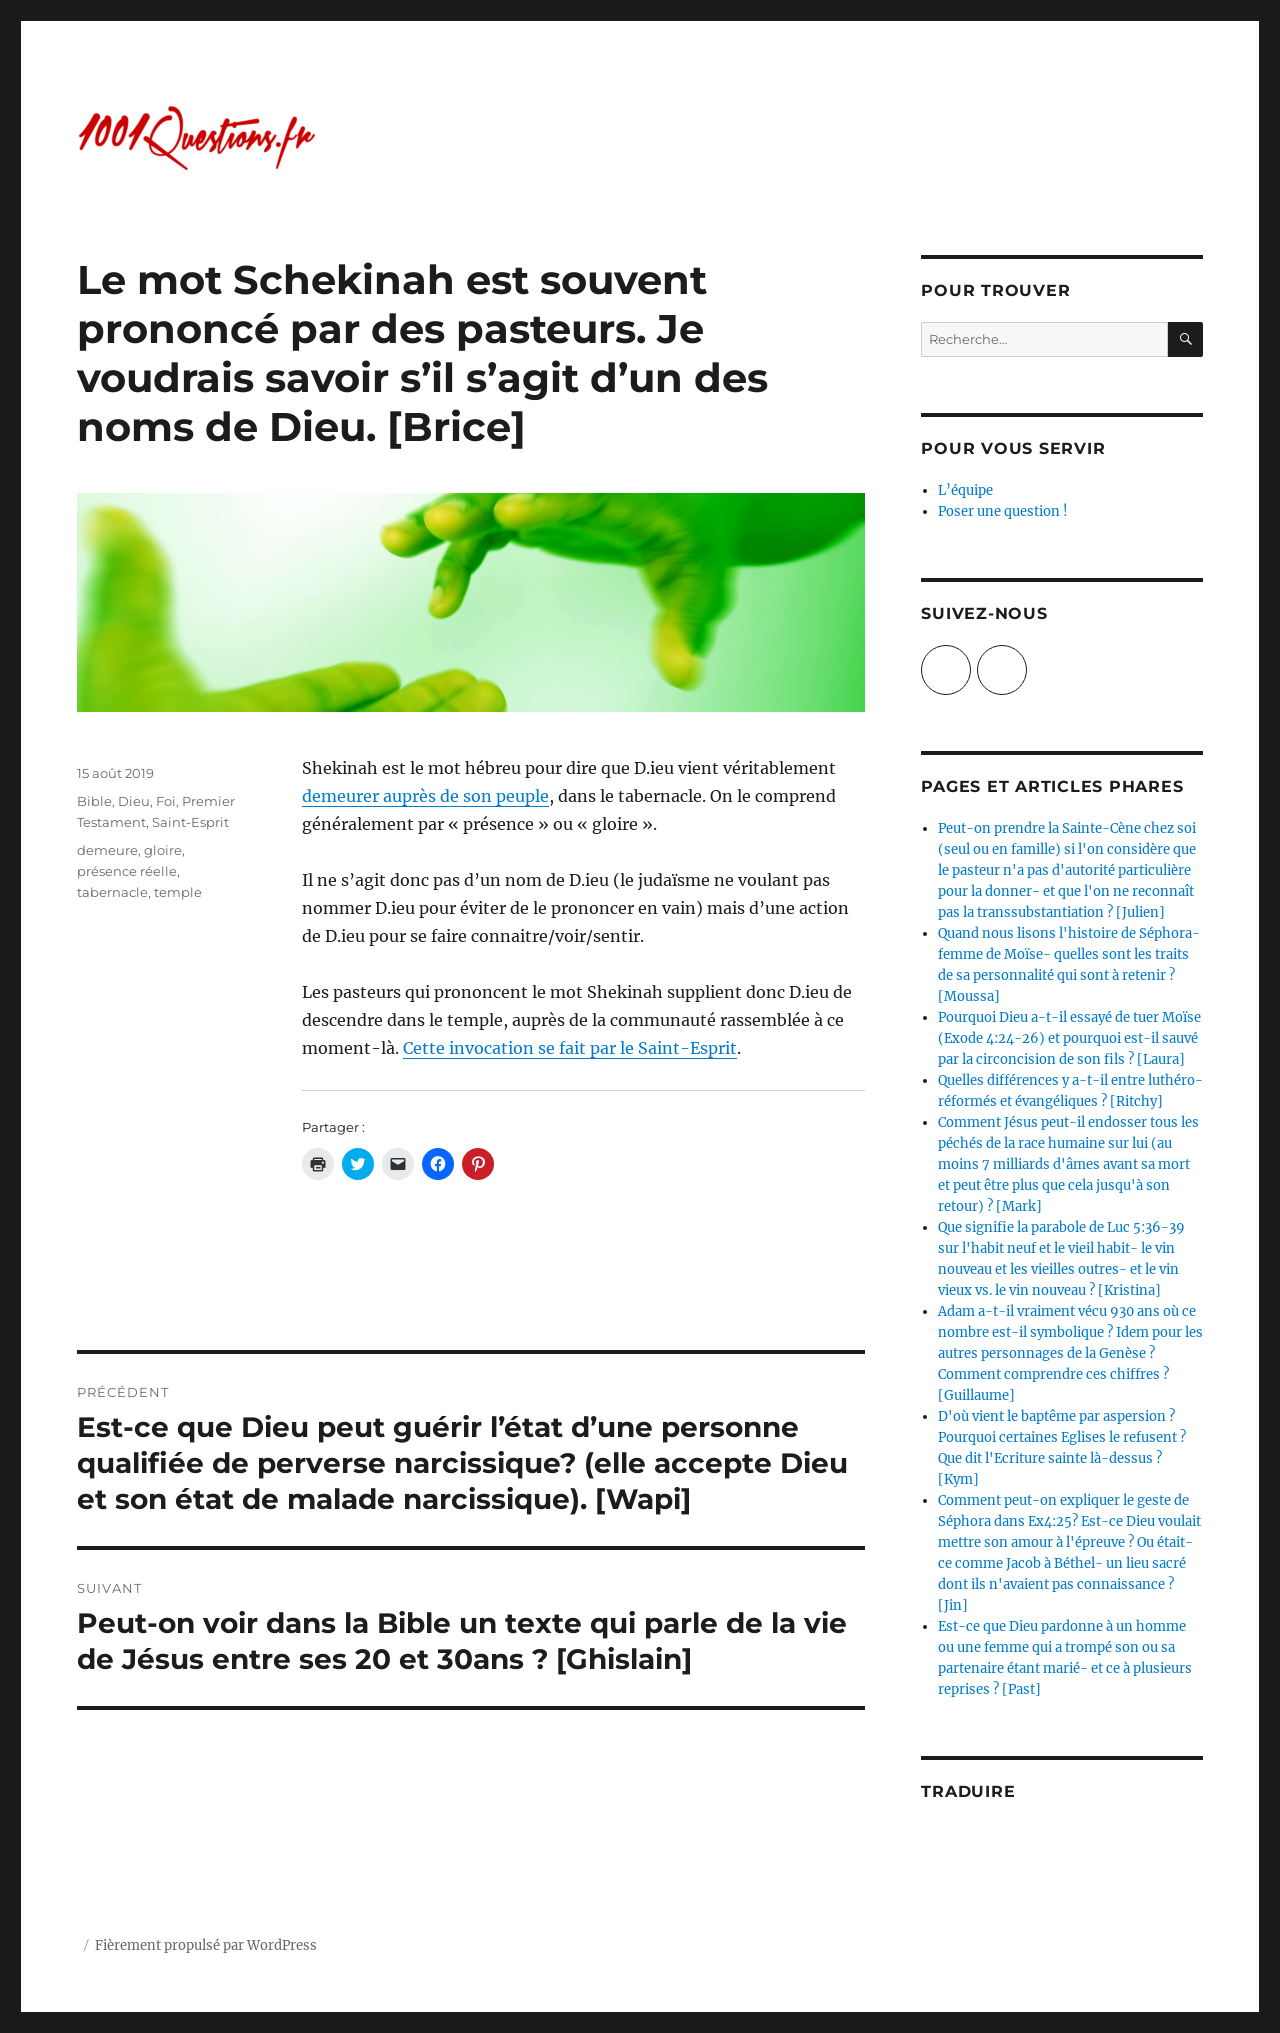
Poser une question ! (1003, 511)
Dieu (134, 801)
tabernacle (112, 892)
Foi (166, 801)
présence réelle (127, 871)
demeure (107, 850)
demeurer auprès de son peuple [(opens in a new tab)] (425, 796)
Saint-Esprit (190, 822)
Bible (94, 801)
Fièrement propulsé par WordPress (206, 1945)
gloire (163, 850)
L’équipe (965, 490)
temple (178, 892)
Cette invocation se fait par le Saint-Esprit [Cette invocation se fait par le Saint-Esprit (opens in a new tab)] (570, 1048)
